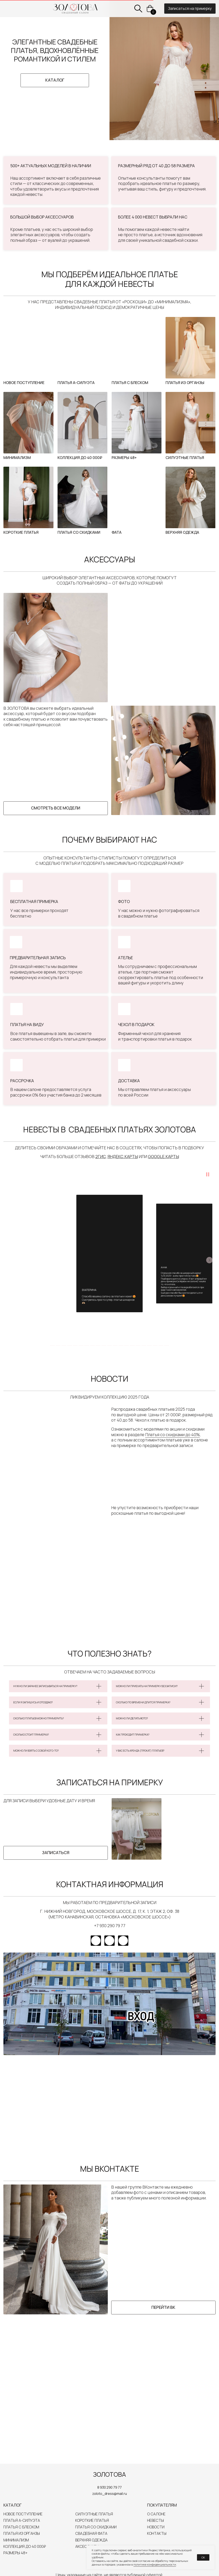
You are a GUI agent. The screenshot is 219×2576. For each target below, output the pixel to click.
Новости (155, 2526)
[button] (190, 8)
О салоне (156, 2513)
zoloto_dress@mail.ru (109, 2493)
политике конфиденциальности (154, 2564)
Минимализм (17, 457)
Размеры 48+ (124, 457)
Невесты (155, 2520)
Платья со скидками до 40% (172, 1434)
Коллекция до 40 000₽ (80, 457)
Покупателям (162, 2505)
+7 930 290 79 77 (109, 1925)
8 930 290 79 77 (109, 2487)
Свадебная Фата (91, 2533)
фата (116, 532)
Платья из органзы (185, 382)
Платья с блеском (130, 382)
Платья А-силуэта (76, 382)
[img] (191, 347)
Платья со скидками (79, 532)
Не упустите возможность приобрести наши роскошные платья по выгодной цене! (154, 1510)
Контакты (156, 2533)
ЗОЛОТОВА (109, 2474)
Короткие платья (20, 532)
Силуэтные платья (185, 457)
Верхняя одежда (182, 532)
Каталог (12, 2505)
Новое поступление (23, 382)
